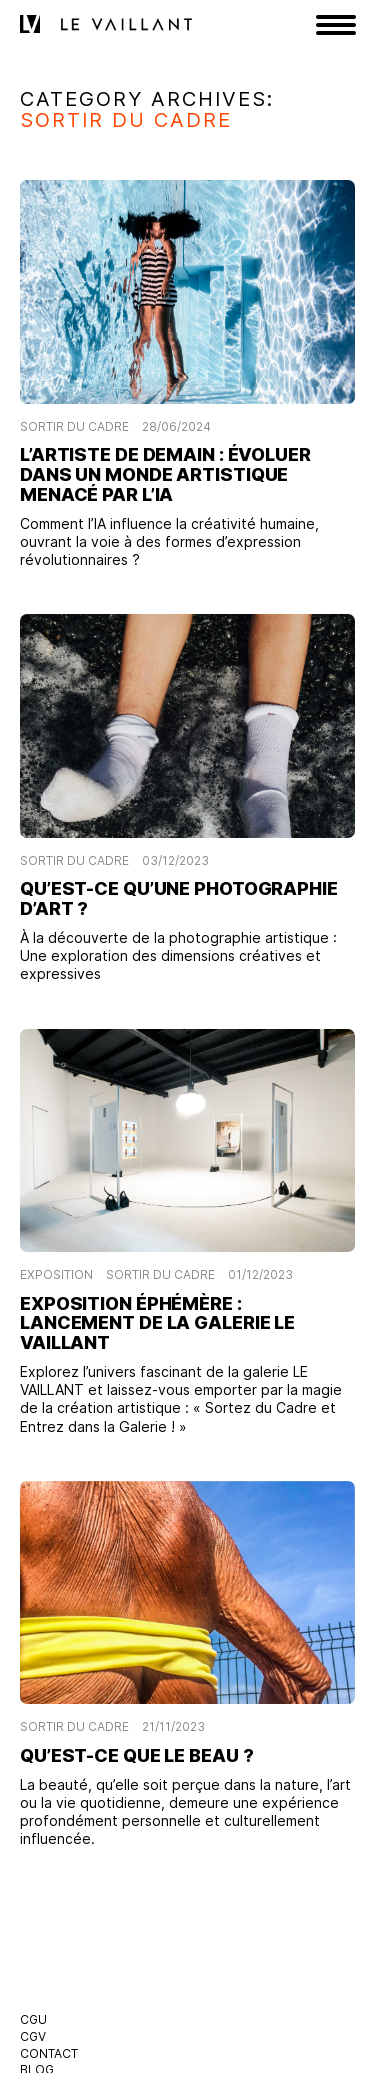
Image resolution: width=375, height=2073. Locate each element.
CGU (33, 2019)
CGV (33, 2036)
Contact (49, 2053)
